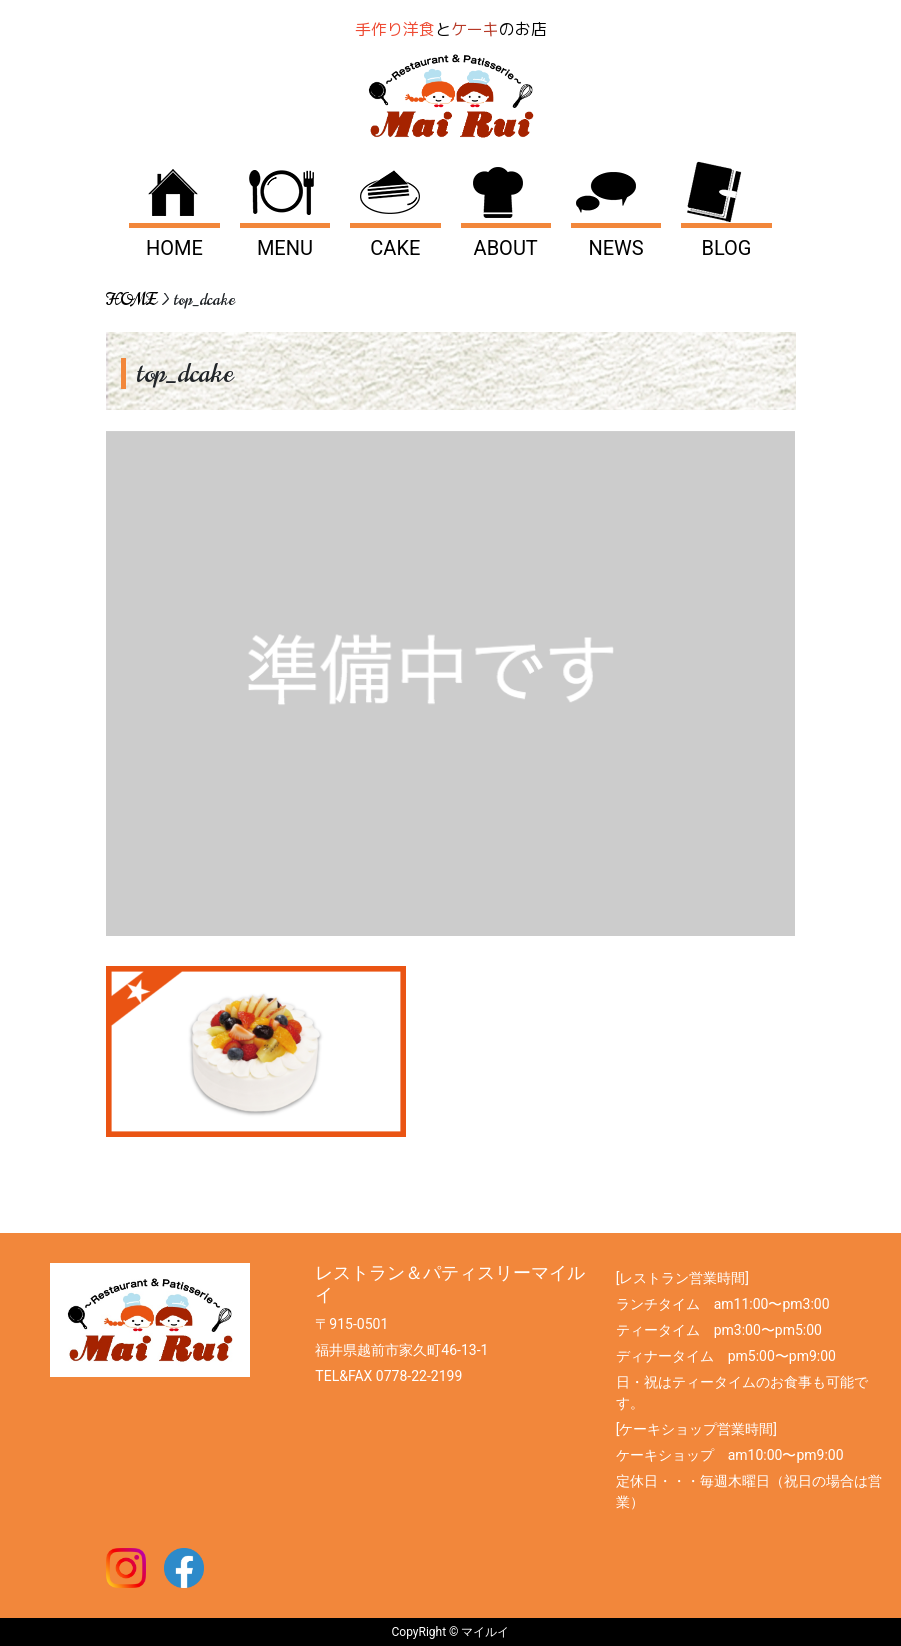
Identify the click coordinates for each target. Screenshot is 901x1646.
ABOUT (506, 248)
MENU (285, 248)
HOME (174, 248)
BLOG (726, 248)
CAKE (395, 248)
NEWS (615, 248)
